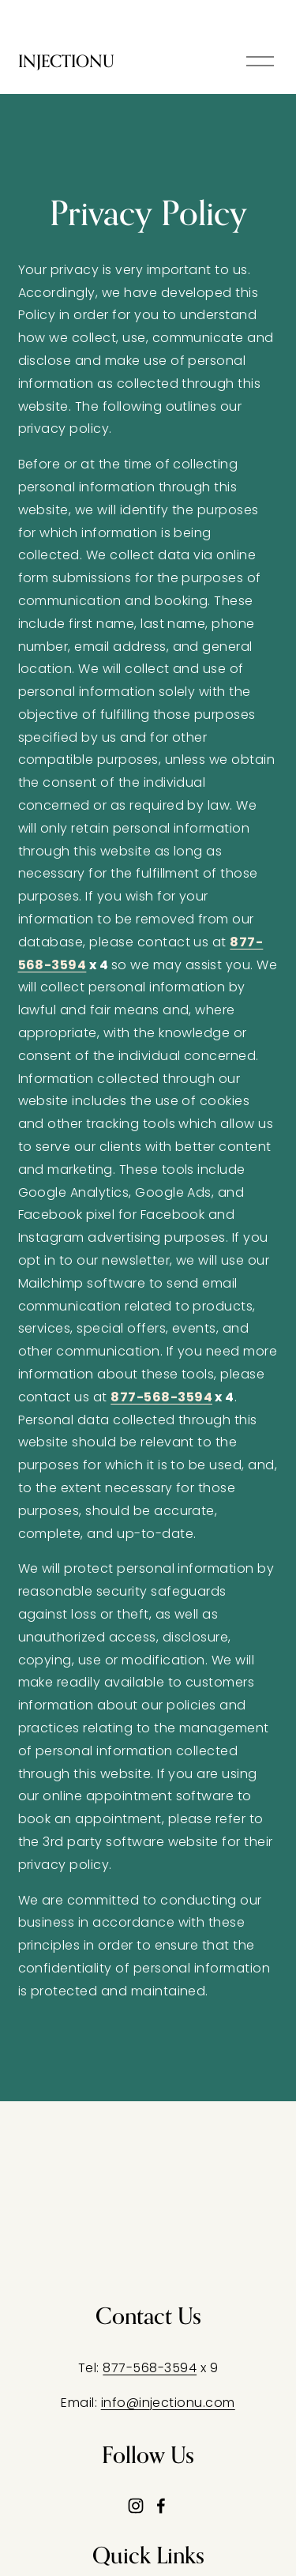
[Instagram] (136, 2506)
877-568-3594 (150, 2368)
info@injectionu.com (168, 2403)
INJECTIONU (66, 61)
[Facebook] (161, 2506)
